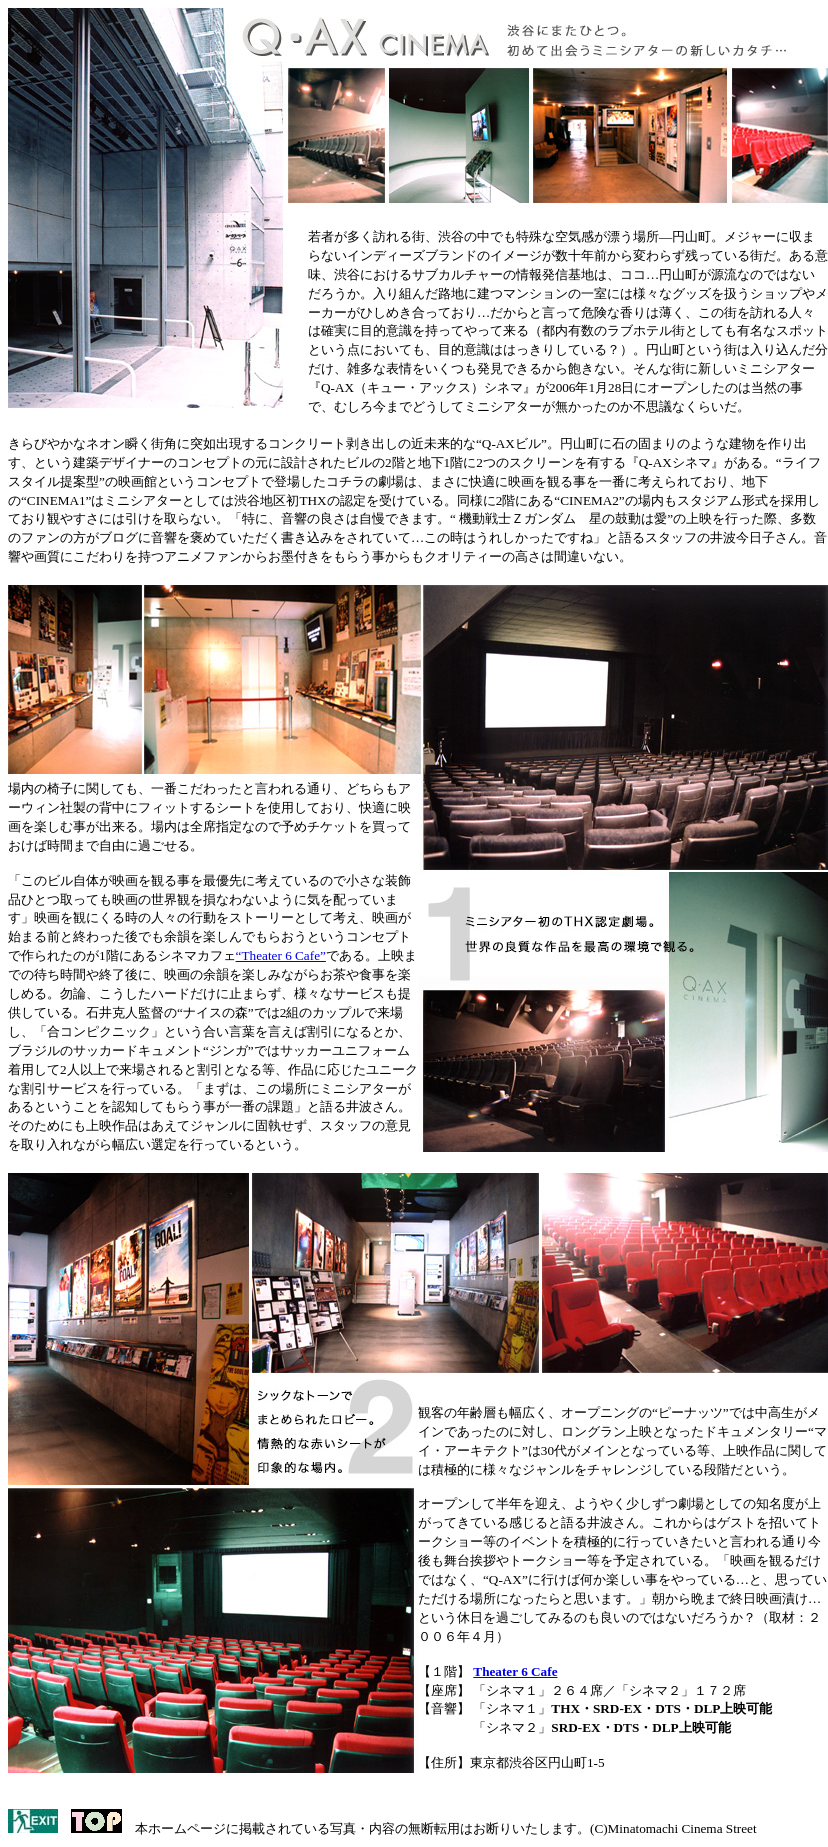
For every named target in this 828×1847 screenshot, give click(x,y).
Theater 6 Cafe (515, 1671)
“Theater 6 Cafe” (281, 955)
